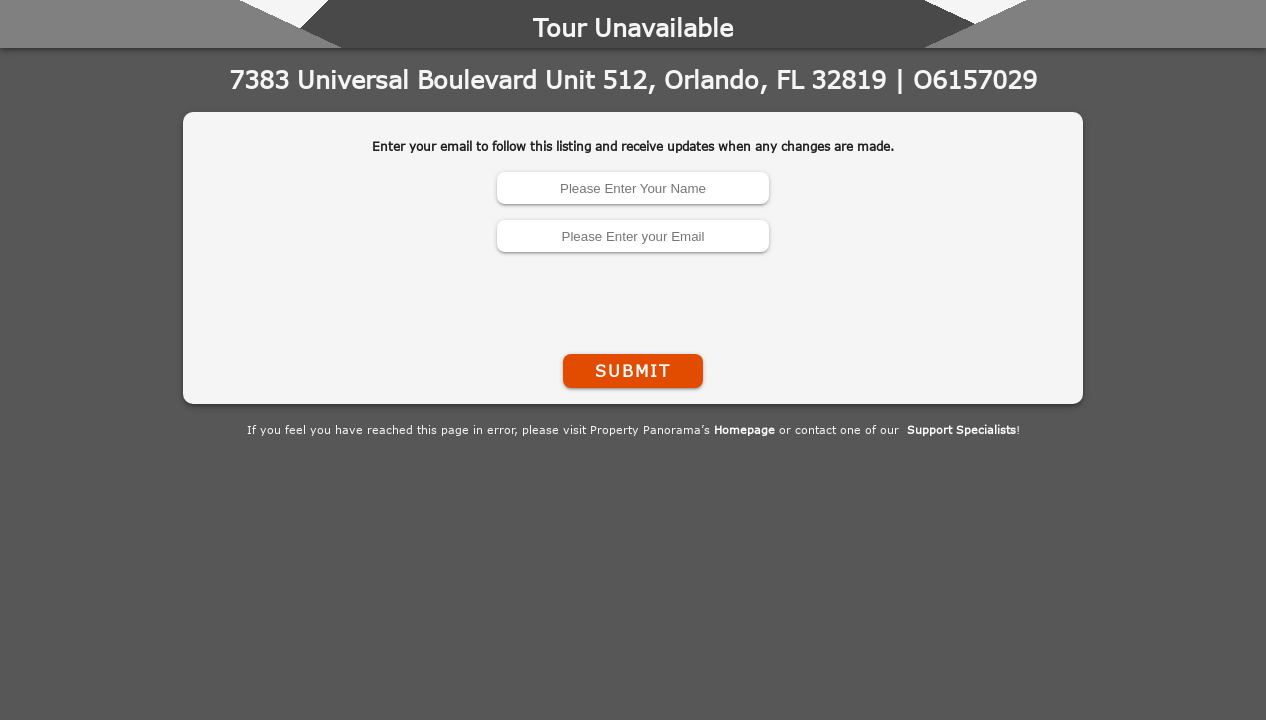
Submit (633, 371)
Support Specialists (961, 429)
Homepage (744, 429)
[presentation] (633, 299)
